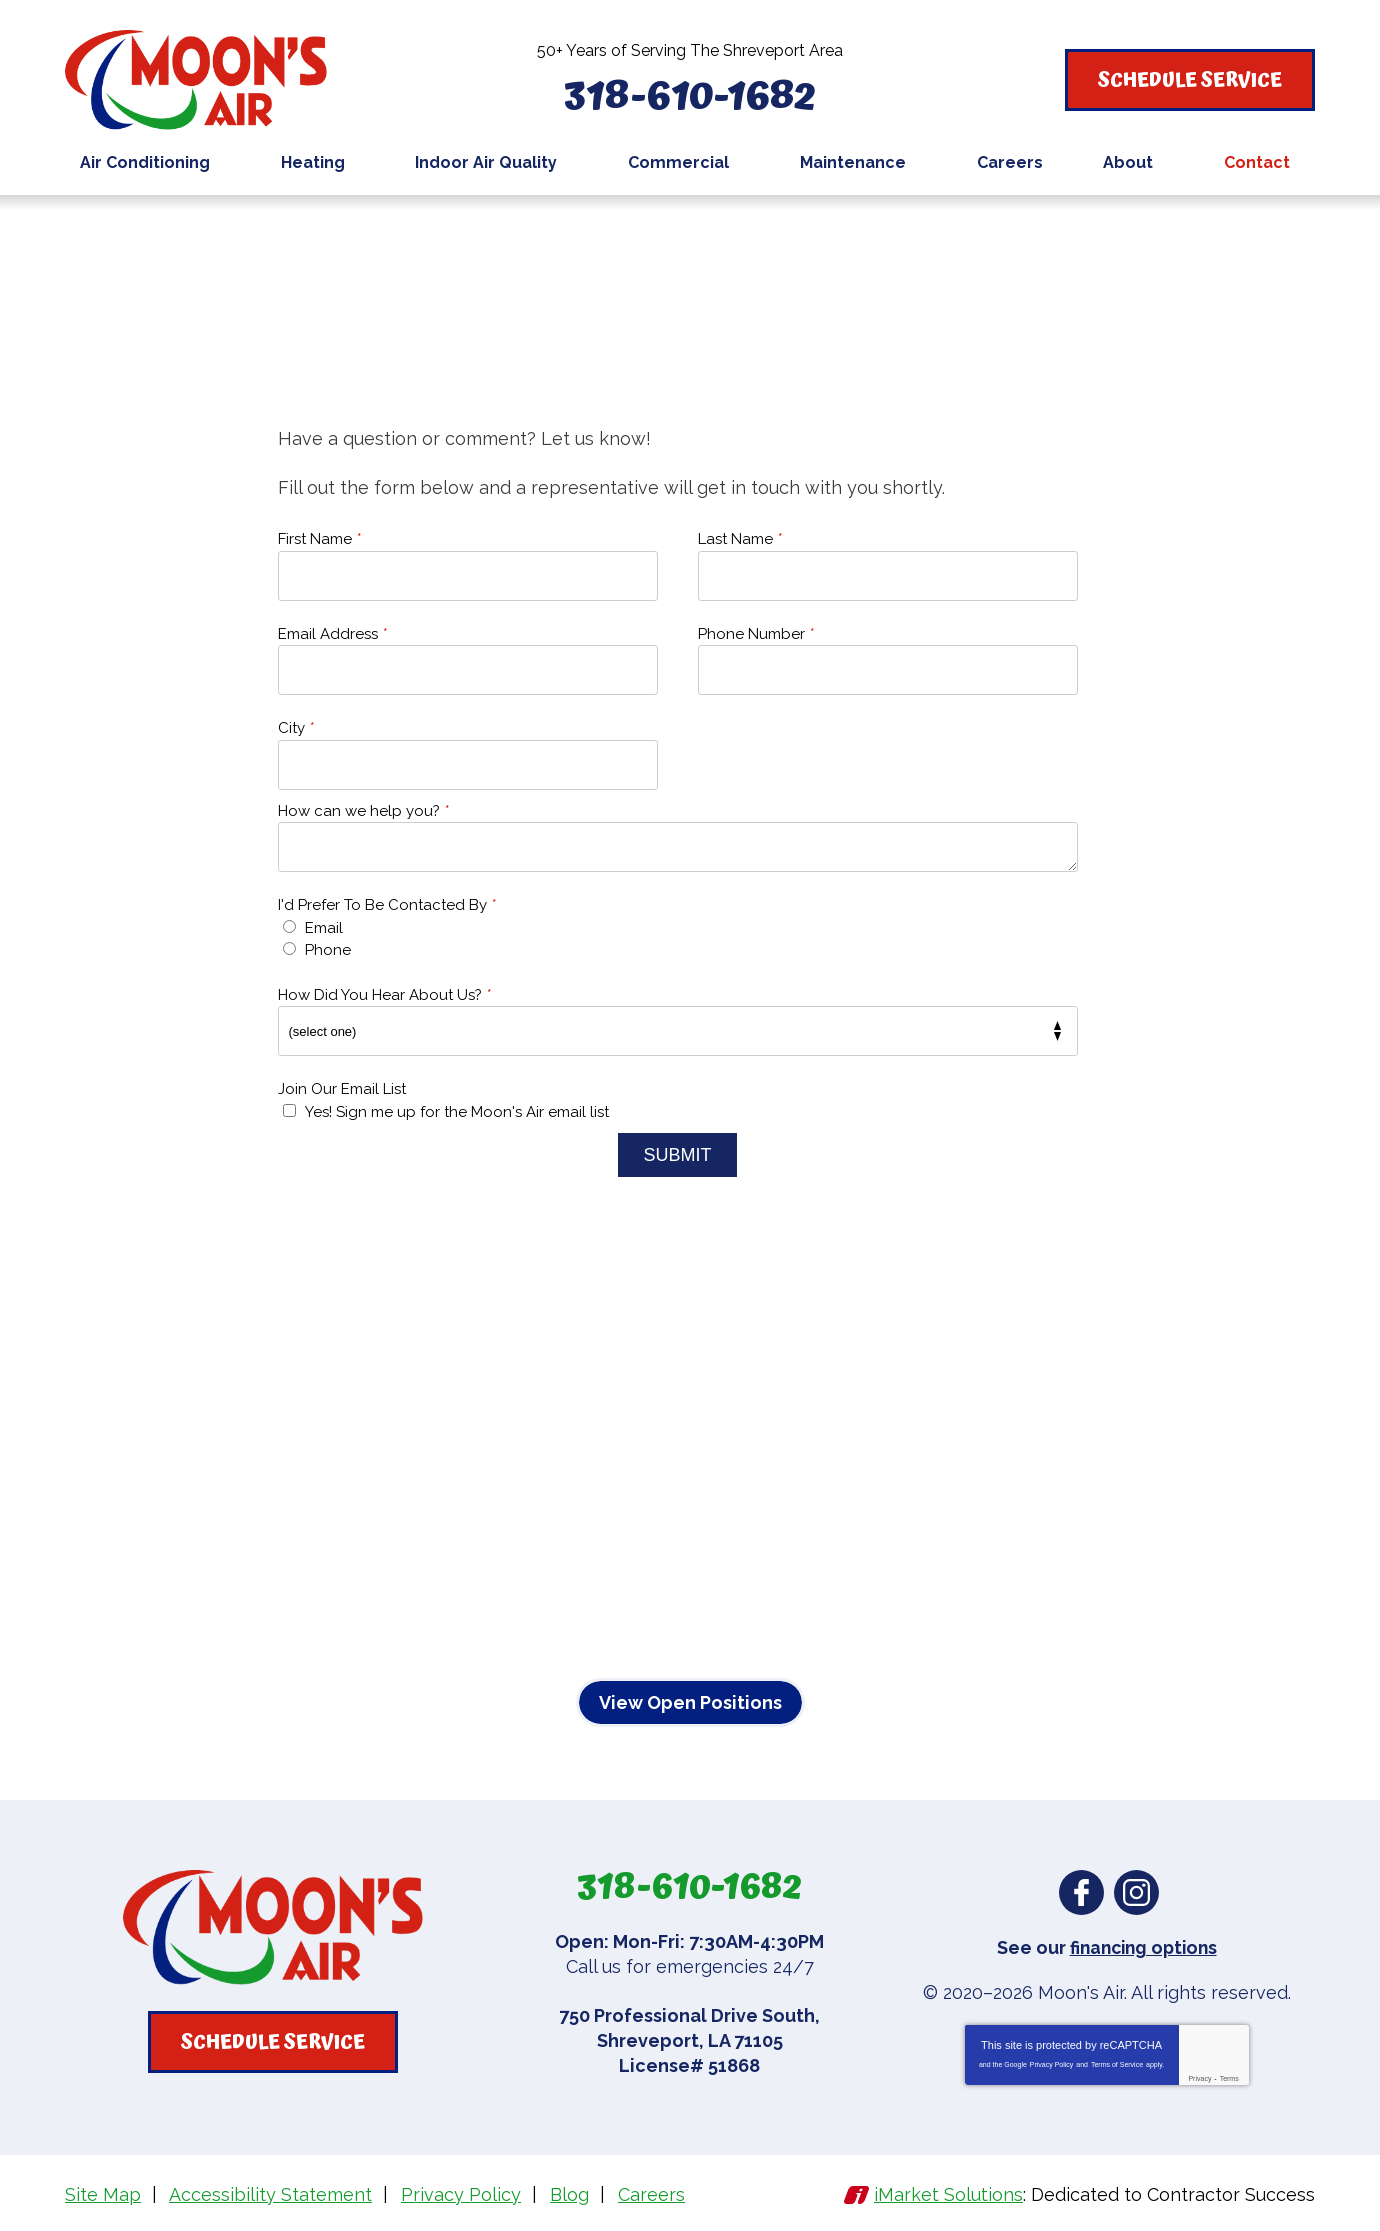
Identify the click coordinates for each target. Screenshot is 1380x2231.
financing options (1143, 1947)
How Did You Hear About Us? (384, 995)
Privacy (1199, 2078)
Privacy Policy (1052, 2064)
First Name (319, 539)
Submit (677, 1155)
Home (316, 235)
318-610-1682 (690, 93)
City (296, 728)
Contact (391, 235)
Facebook (1081, 1892)
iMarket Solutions (948, 2194)
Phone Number (756, 634)
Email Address (332, 634)
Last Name (740, 539)
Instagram (1136, 1892)
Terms (1229, 2078)
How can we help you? (363, 811)
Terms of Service (1117, 2064)
